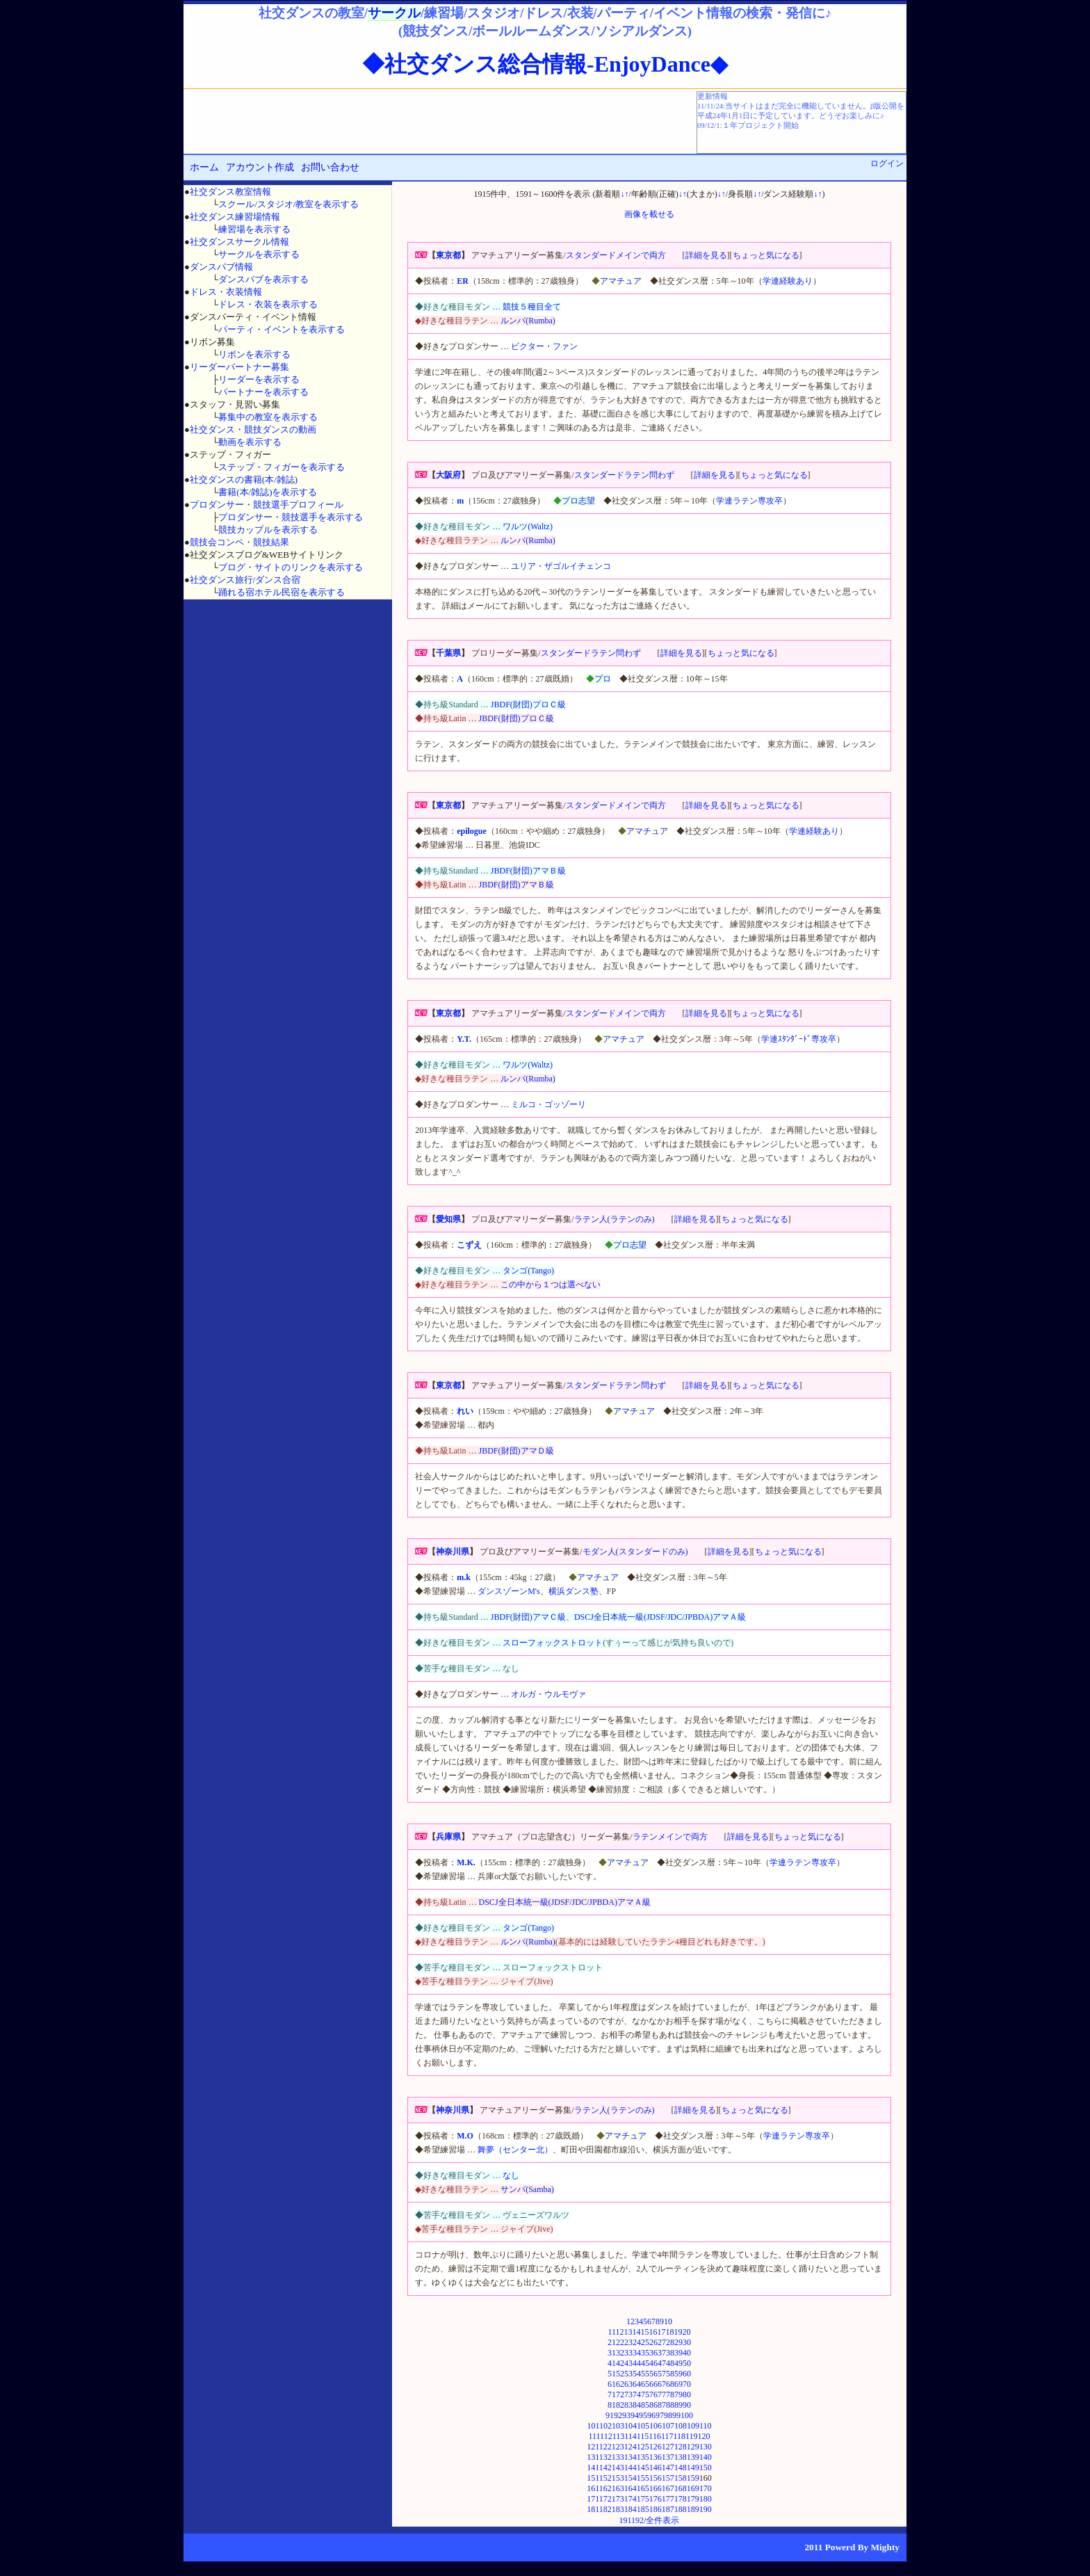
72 (620, 2394)
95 (643, 2415)
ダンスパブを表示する (263, 279)
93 (626, 2415)
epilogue (472, 831)
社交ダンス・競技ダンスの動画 (253, 429)
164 (630, 2488)
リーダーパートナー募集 (239, 367)
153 (618, 2478)
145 (643, 2467)
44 (637, 2363)
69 (678, 2384)
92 (618, 2415)
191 (625, 2520)
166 (655, 2488)
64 (637, 2384)
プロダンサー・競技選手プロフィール (266, 504)
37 (662, 2353)
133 (618, 2457)
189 (693, 2509)
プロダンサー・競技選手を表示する (290, 517)
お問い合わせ (330, 167)
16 (653, 2332)
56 (653, 2373)
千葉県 (448, 653)
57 (662, 2373)
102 (605, 2426)
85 (645, 2405)
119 (691, 2436)
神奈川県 (452, 1551)
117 (667, 2436)
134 (630, 2457)
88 (670, 2405)
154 (630, 2478)
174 (630, 2499)
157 (668, 2478)
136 (655, 2457)
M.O (465, 2136)
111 (594, 2436)
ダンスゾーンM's (509, 1591)
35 (645, 2353)
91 (609, 2415)
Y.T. (464, 1039)
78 (670, 2394)
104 (630, 2426)
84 (637, 2405)
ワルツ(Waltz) (528, 526)
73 (628, 2394)
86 (653, 2405)
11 (611, 2332)
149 (693, 2467)
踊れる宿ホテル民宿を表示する (281, 592)
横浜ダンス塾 (573, 1591)
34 (637, 2353)
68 (670, 2384)
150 (705, 2467)
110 (705, 2426)
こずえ (469, 1245)
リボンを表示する (254, 354)
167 (668, 2488)
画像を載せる (649, 214)
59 (678, 2373)
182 (605, 2509)
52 (620, 2373)
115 (643, 2436)
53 (628, 2373)
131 (593, 2457)
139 (693, 2457)
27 (662, 2342)
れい (465, 1411)
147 (668, 2467)
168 (680, 2488)
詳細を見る (706, 255)
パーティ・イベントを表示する (281, 329)
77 (662, 2394)
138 (680, 2457)
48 (670, 2363)
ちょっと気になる (766, 255)
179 (693, 2499)
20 (687, 2332)
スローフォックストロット (553, 1643)
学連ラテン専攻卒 (749, 501)
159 (693, 2478)
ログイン (887, 163)
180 (705, 2499)
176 (655, 2499)
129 (693, 2447)
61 (612, 2384)
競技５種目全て (532, 307)
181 (593, 2509)
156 (655, 2478)
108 (680, 2426)
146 (655, 2467)
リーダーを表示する (259, 379)
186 (655, 2509)
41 (612, 2363)
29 (678, 2342)
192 (637, 2520)
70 (687, 2384)
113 (618, 2436)
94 (635, 2415)
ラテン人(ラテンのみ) (614, 1219)
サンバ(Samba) (527, 2189)
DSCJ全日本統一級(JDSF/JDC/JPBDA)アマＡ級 (660, 1617)
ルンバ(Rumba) (528, 320)
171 (593, 2499)
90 (687, 2405)
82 (620, 2405)
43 (628, 2363)
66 (653, 2384)
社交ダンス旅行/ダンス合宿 (245, 579)
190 (705, 2509)
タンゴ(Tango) (528, 1270)
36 (653, 2353)
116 (655, 2436)
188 (680, 2509)
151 (593, 2478)
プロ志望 (578, 501)
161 (593, 2488)
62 (620, 2384)
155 (643, 2478)
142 (605, 2467)
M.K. (466, 1862)
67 (662, 2384)
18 (670, 2332)
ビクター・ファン (544, 346)
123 (618, 2447)
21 (612, 2342)
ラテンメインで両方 (670, 1837)
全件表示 (662, 2520)
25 (645, 2342)
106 (655, 2426)
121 (593, 2447)
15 (645, 2332)
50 (687, 2363)
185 (643, 2509)
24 (637, 2342)
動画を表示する (250, 442)
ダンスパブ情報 (221, 266)
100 (687, 2415)
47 (662, 2363)
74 (637, 2394)
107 (668, 2426)
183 (618, 2509)
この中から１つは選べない (551, 1284)
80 (687, 2394)
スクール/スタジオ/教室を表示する (288, 204)
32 (620, 2353)
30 (687, 2342)
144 (630, 2467)
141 (593, 2467)
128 (680, 2447)
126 (655, 2447)
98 (668, 2415)
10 (668, 2321)
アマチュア (621, 281)
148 (680, 2467)
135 (643, 2457)
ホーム (204, 167)
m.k (464, 1577)
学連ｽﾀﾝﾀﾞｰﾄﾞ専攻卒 (798, 1039)
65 (645, 2384)
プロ (602, 679)
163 (618, 2488)
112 (606, 2436)
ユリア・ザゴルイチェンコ (561, 566)
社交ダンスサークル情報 (239, 241)
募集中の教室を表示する (268, 417)
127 (668, 2447)
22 (620, 2342)
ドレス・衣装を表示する (268, 304)
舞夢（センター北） (515, 2150)
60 (687, 2373)
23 (628, 2342)
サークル (394, 13)
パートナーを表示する (263, 392)
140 (705, 2457)
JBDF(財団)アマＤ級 (516, 1451)
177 (668, 2499)
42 (620, 2363)
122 (605, 2447)
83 (628, 2405)
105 (643, 2426)
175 (643, 2499)
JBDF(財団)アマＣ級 (528, 1617)
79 (678, 2394)
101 (593, 2426)
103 (618, 2426)
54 (637, 2373)
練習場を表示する (254, 229)
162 (605, 2488)
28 (670, 2342)
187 (668, 2509)
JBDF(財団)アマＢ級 (528, 871)
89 (678, 2405)
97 (660, 2415)
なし (511, 2175)
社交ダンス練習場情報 (235, 216)
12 (620, 2332)
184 (630, 2509)
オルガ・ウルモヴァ (548, 1694)
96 (651, 2415)
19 (678, 2332)
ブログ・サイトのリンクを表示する (290, 567)
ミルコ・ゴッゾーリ (548, 1104)
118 (679, 2436)
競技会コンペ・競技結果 (239, 542)
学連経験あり (788, 281)
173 (618, 2499)
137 (668, 2457)
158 (680, 2478)
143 (618, 2467)
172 (605, 2499)
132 (605, 2457)
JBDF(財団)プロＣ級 (528, 704)
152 (605, 2478)
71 (612, 2394)
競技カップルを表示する (268, 529)
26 (653, 2342)
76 (653, 2394)
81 (612, 2405)
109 (693, 2426)
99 (676, 2415)
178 (680, 2499)
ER (463, 281)
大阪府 (448, 475)
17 (662, 2332)
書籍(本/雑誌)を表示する (267, 492)
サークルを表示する (259, 254)
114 (630, 2436)
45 (645, 2363)
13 (628, 2332)
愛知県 (448, 1219)
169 (693, 2488)
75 (645, 2394)
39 (678, 2353)
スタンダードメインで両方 (616, 255)
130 (705, 2447)
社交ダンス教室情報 (230, 191)
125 (643, 2447)
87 (662, 2405)
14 (637, 2332)
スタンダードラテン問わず (624, 475)
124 (630, 2447)
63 (628, 2384)
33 (628, 2353)
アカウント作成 (260, 167)
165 (643, 2488)
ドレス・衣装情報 (226, 292)
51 (612, 2373)
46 (653, 2363)
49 (678, 2363)
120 (704, 2436)
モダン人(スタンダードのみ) (635, 1551)
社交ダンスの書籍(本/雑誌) (244, 479)
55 (645, 2373)
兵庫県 (448, 1837)
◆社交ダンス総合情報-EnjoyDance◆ (545, 64)
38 (670, 2353)
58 (670, 2373)
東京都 (448, 255)
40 (687, 2353)
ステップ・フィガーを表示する (281, 467)
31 (612, 2353)
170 (705, 2488)
